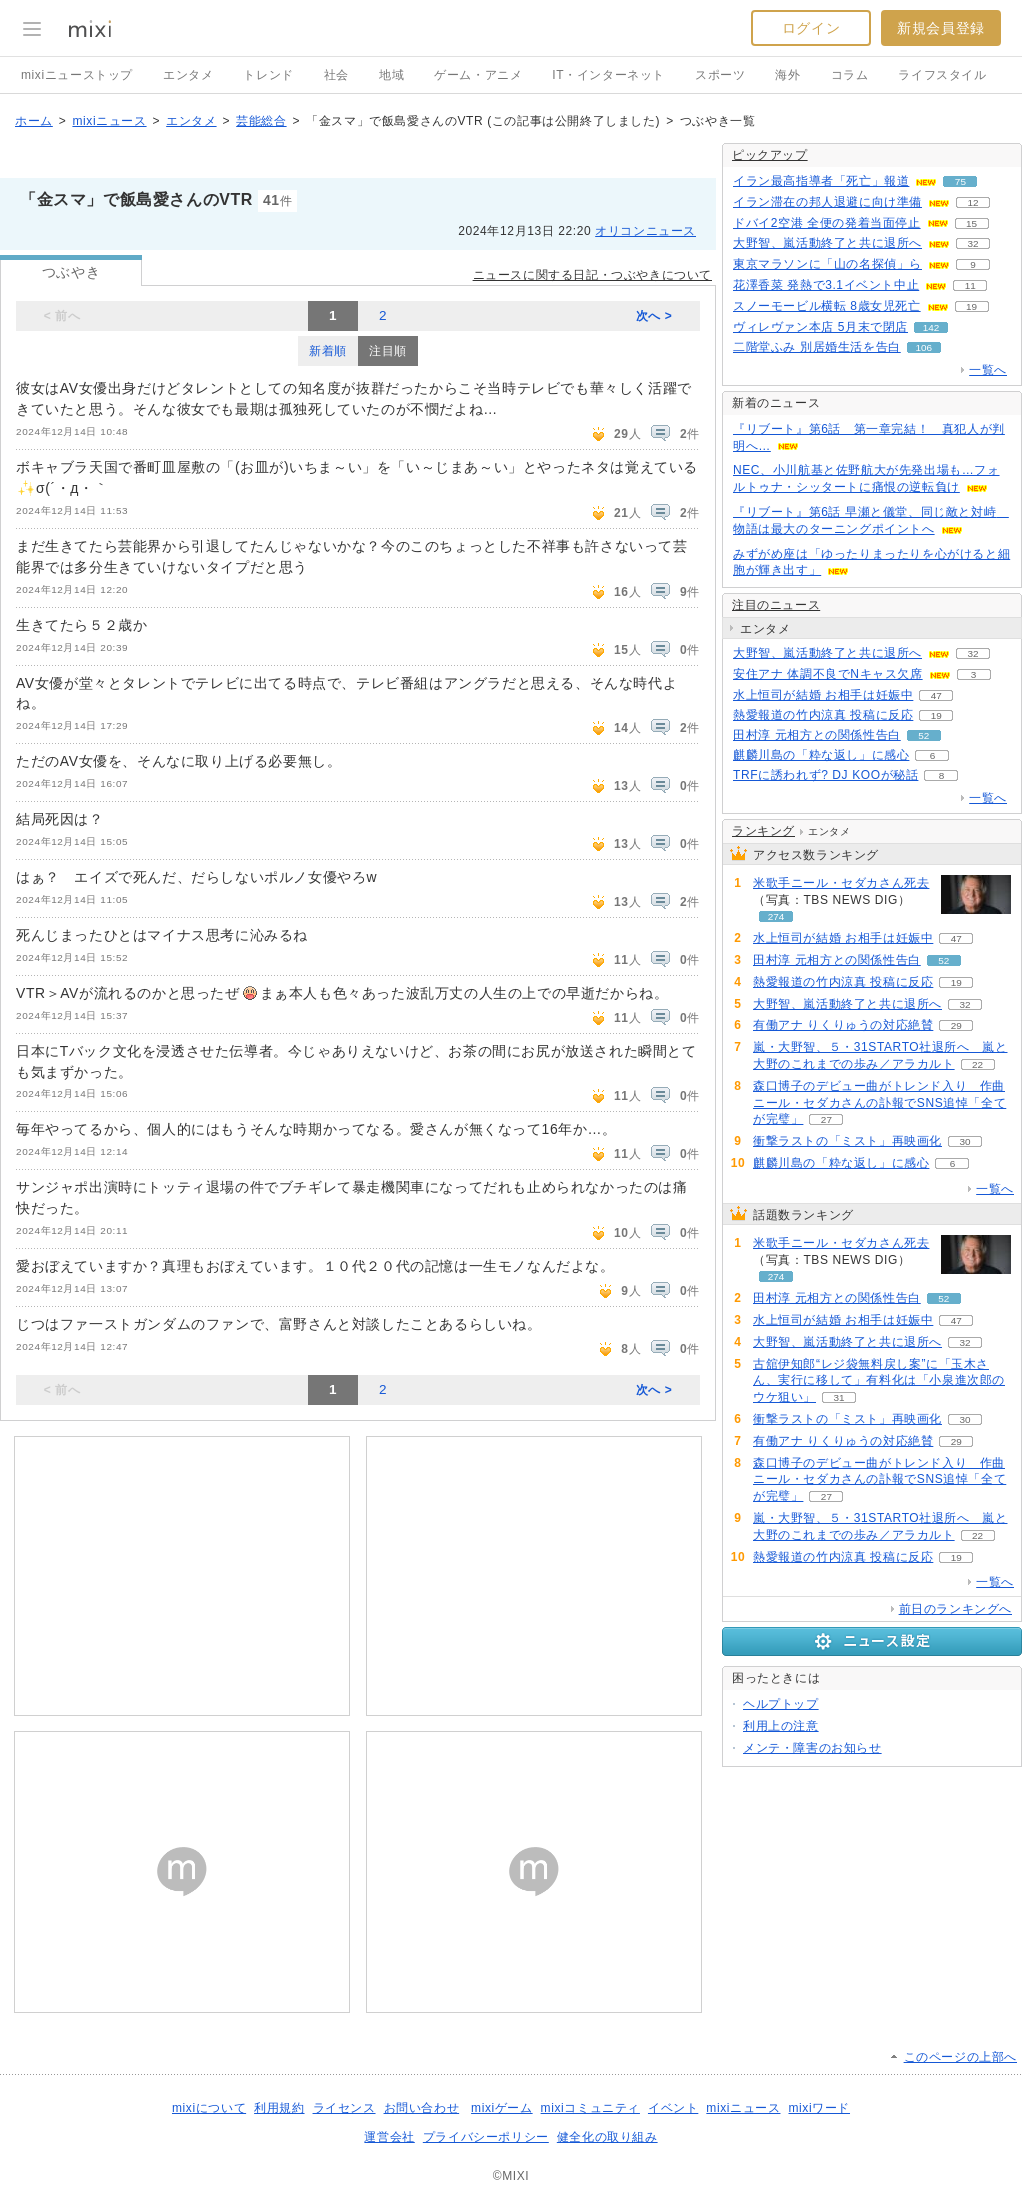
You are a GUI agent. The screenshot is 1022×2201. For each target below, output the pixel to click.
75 (960, 181)
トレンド (268, 75)
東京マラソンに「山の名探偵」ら (827, 264)
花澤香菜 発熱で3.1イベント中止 (826, 285)
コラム (850, 75)
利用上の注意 (781, 1726)
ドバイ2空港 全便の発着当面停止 (827, 223)
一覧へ (988, 370)
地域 (391, 75)
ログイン (811, 28)
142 (931, 327)
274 (776, 916)
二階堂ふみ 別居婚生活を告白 (817, 347)
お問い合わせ (422, 2108)
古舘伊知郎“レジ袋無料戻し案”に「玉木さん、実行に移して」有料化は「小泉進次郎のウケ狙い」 (879, 1381)
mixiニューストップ (77, 75)
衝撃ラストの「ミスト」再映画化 (847, 1141)
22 (977, 1064)
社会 (336, 75)
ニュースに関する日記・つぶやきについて (592, 275)
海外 (787, 75)
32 (972, 243)
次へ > (654, 316)
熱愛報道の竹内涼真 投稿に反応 (823, 715)
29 (956, 1025)
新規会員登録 (941, 28)
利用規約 (279, 2108)
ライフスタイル (942, 75)
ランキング (763, 831)
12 (972, 202)
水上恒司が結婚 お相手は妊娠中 (823, 695)
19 (971, 306)
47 (936, 695)
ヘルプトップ (781, 1704)
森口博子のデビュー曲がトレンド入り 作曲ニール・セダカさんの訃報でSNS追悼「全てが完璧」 (879, 1103)
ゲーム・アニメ (478, 75)
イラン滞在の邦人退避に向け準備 (827, 202)
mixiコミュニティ (590, 2108)
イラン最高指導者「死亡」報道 (821, 181)
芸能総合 (261, 121)
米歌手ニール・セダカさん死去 (841, 883)
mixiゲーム (502, 2108)
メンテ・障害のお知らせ (812, 1748)
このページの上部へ (960, 2057)
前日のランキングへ (955, 1609)
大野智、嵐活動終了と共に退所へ (827, 243)
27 (826, 1119)
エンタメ (188, 75)
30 (964, 1141)
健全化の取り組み (607, 2137)
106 (923, 347)
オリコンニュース (645, 231)
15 (971, 223)
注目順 (388, 351)
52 (923, 735)
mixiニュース (109, 121)
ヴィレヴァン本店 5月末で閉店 (820, 327)
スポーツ (720, 75)
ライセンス (344, 2108)
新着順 (328, 351)
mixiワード (819, 2108)
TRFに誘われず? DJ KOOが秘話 (825, 775)
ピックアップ (770, 155)
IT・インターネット (608, 75)
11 (970, 285)
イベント (673, 2108)
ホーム (34, 121)
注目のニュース (776, 605)
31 (838, 1397)
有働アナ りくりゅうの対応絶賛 (843, 1025)
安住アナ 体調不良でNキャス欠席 (828, 674)
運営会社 (389, 2137)
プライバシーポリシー (486, 2137)
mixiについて (209, 2108)
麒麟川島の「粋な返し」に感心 (821, 755)
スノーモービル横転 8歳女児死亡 (827, 306)
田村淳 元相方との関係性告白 (817, 735)
